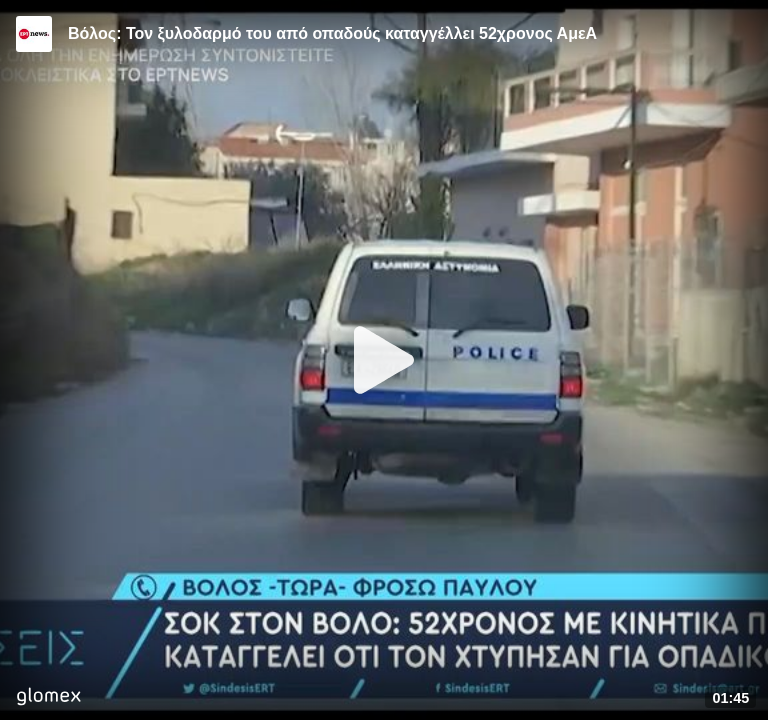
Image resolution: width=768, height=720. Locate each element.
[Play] (384, 360)
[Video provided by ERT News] (34, 34)
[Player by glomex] (48, 698)
